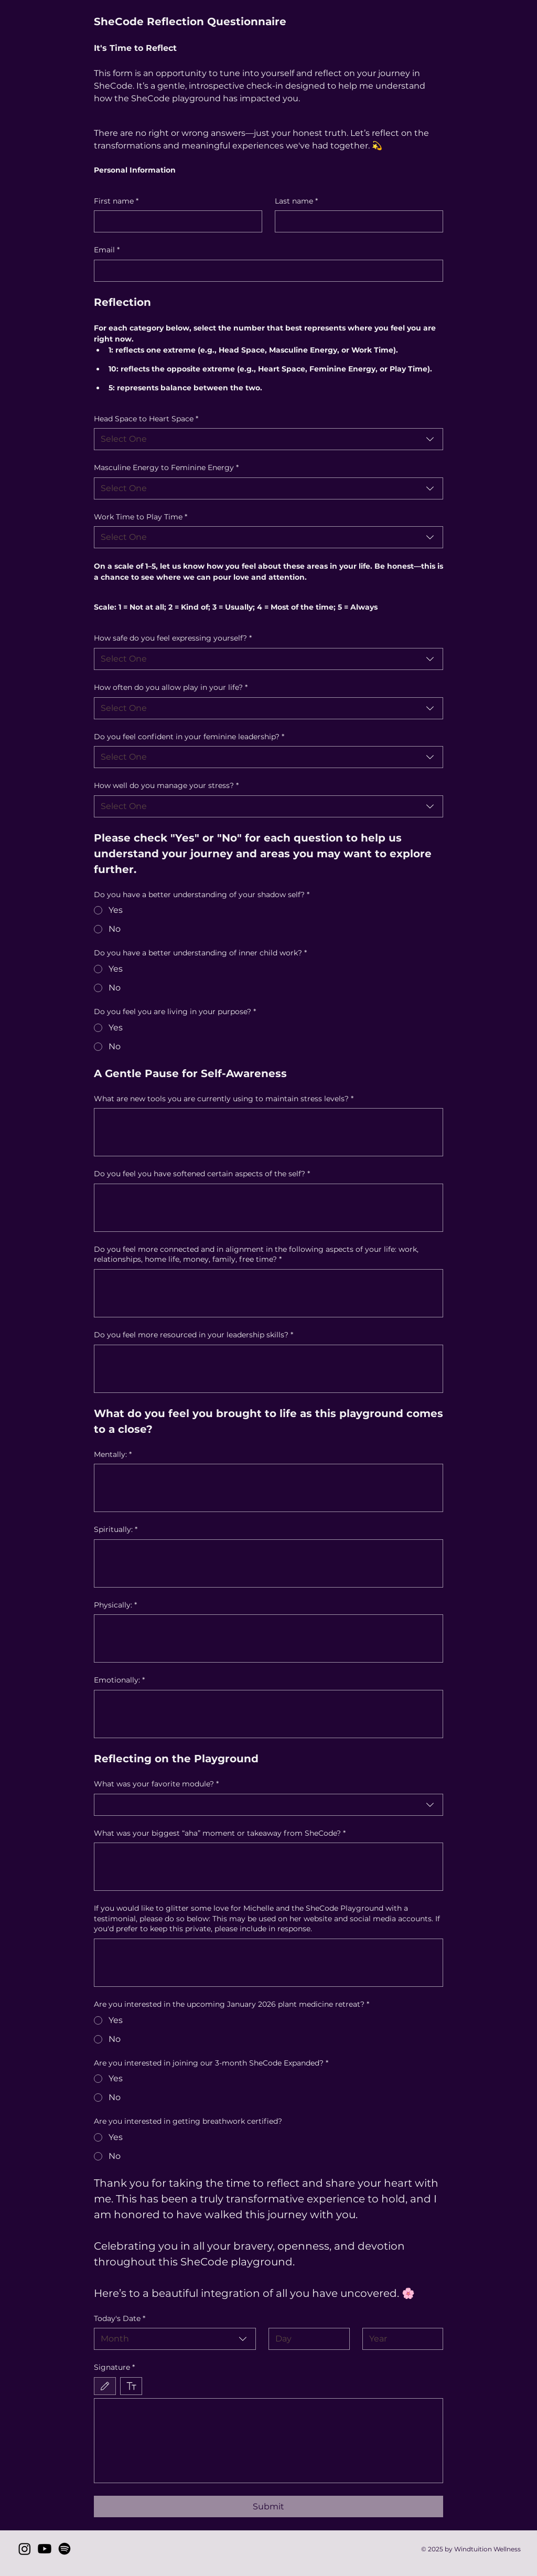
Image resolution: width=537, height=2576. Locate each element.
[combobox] (269, 439)
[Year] (400, 2338)
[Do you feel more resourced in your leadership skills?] (268, 1368)
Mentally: (113, 1455)
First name (116, 201)
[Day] (306, 2338)
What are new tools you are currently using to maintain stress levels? (223, 1099)
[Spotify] (64, 2549)
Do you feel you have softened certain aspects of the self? (202, 1174)
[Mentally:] (268, 1487)
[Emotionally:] (268, 1714)
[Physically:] (268, 1638)
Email (107, 250)
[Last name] (355, 221)
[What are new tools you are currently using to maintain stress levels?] (268, 1132)
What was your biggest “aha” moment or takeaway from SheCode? (220, 1833)
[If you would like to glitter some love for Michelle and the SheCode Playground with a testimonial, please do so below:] (268, 1962)
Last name (296, 201)
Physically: (115, 1605)
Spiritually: (115, 1530)
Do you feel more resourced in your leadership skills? (193, 1335)
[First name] (174, 221)
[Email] (265, 270)
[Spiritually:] (268, 1563)
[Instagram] (25, 2549)
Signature (114, 2367)
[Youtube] (44, 2549)
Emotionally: (119, 1680)
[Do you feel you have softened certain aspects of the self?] (268, 1207)
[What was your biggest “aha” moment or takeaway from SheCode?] (268, 1866)
